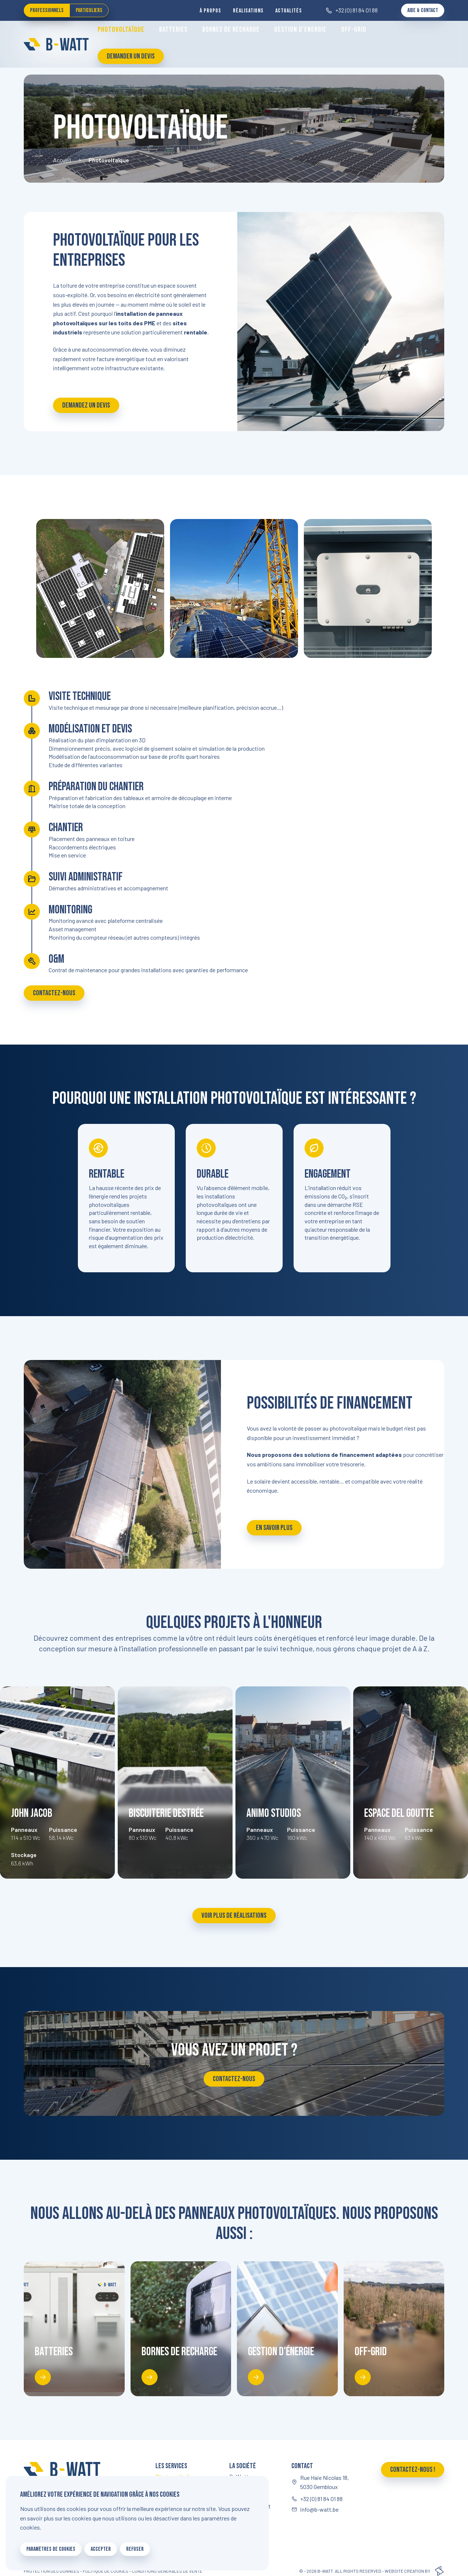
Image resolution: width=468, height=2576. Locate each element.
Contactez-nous (54, 993)
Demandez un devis (86, 405)
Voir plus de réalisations (234, 1915)
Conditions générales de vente (167, 2570)
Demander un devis (131, 56)
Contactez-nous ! (412, 2469)
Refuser (135, 2549)
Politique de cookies (105, 2570)
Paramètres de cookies (50, 2549)
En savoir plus (274, 1527)
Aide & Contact (422, 10)
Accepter (101, 2549)
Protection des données (51, 2570)
